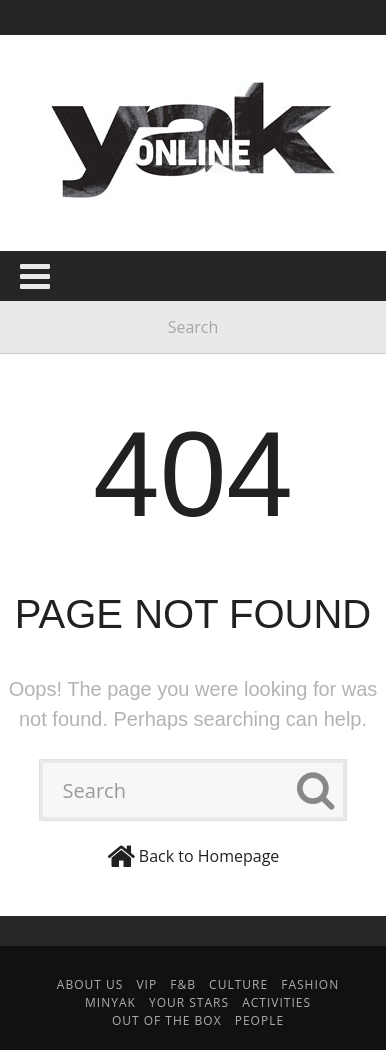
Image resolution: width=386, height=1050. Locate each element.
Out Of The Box (167, 1020)
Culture (238, 984)
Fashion (310, 984)
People (259, 1020)
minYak (110, 1002)
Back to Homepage (209, 856)
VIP (146, 984)
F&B (183, 984)
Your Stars (189, 1002)
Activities (276, 1002)
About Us (90, 984)
